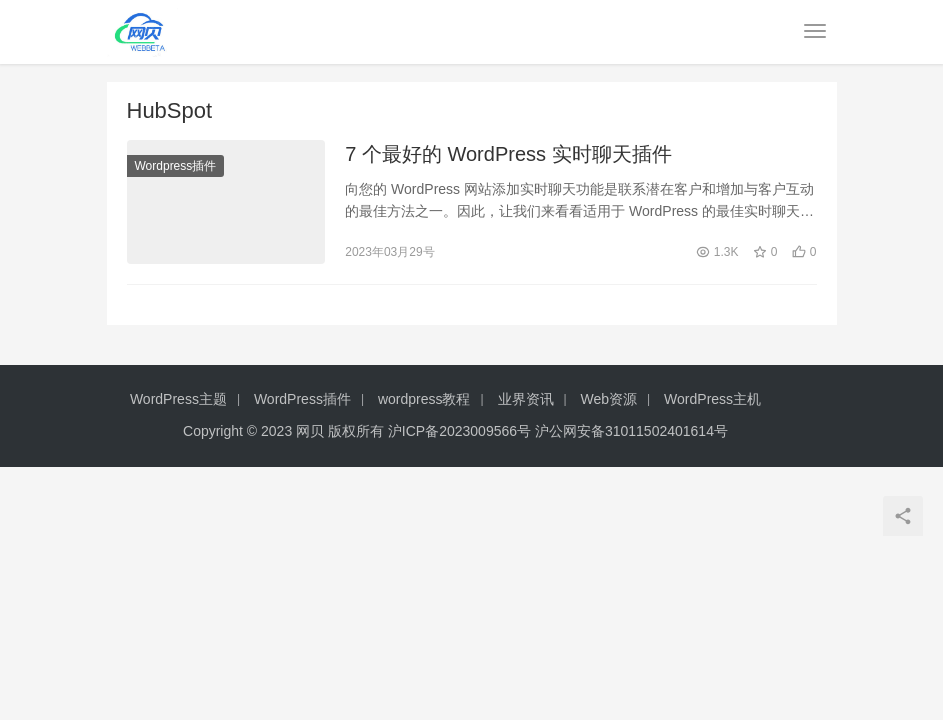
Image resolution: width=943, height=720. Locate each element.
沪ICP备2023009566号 (461, 431)
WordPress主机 (712, 399)
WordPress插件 (302, 399)
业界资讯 (526, 399)
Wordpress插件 (176, 166)
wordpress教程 (424, 399)
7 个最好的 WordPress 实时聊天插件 (508, 154)
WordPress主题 (178, 399)
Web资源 (609, 399)
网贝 (310, 431)
